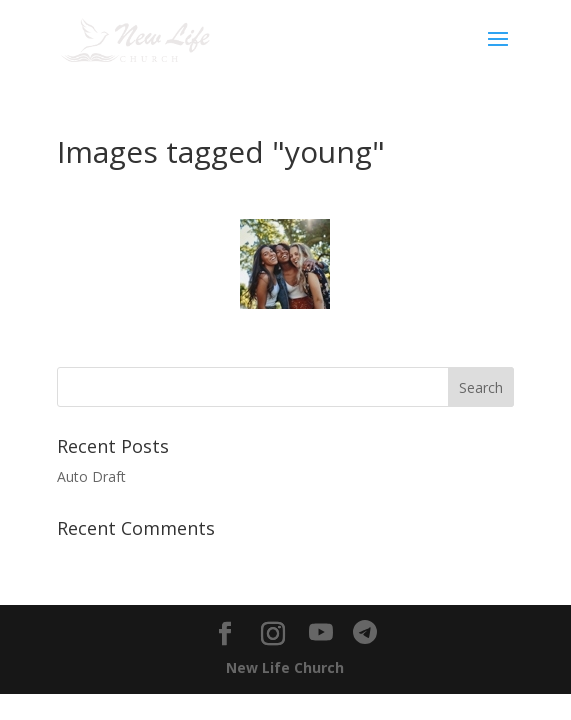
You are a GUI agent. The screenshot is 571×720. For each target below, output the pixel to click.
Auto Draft (91, 476)
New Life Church (285, 667)
